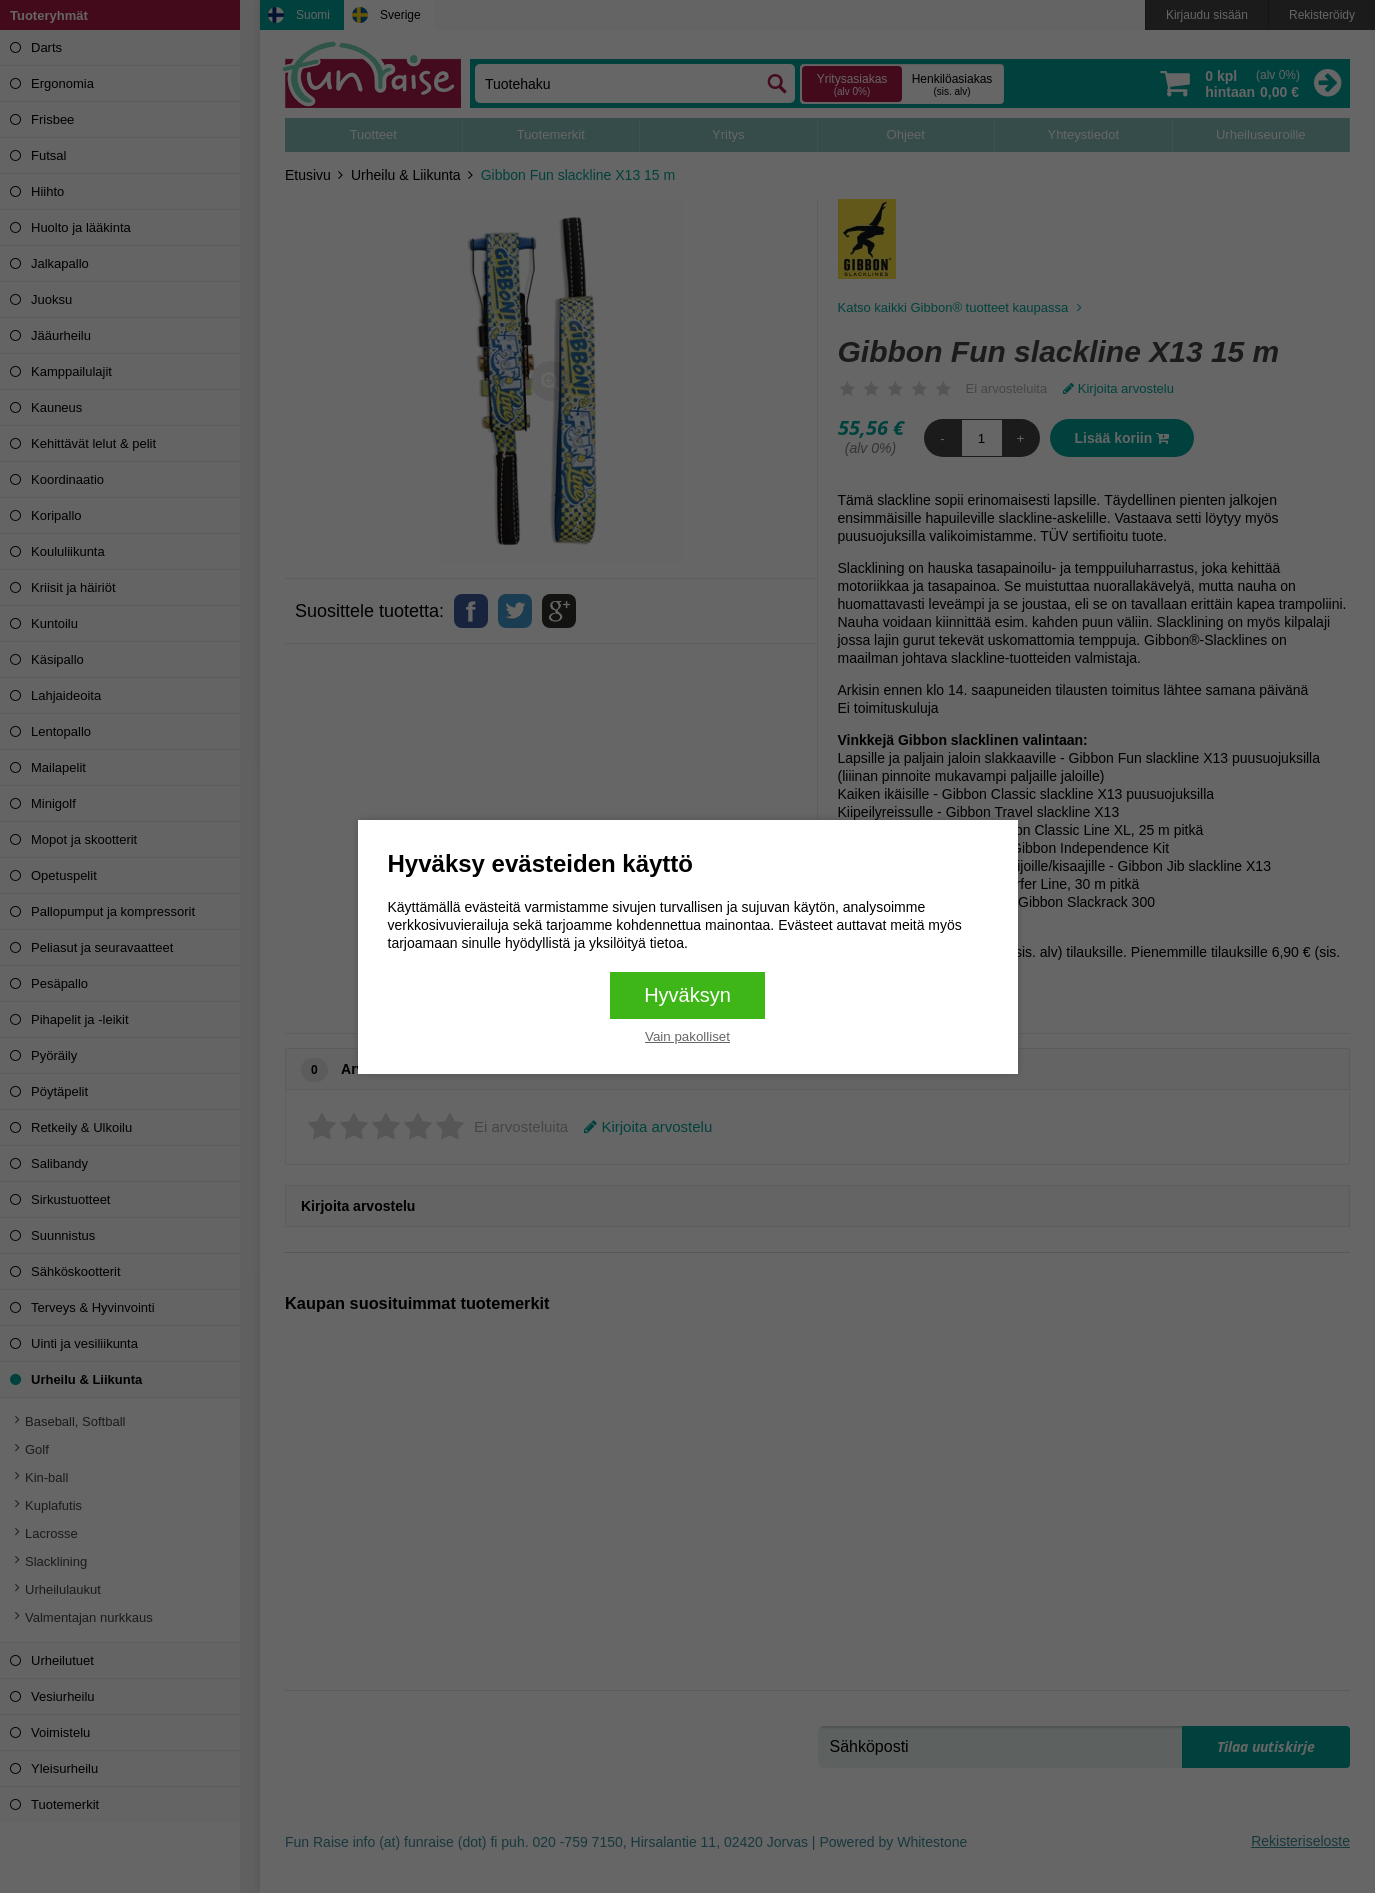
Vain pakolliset (687, 1036)
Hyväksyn (687, 995)
